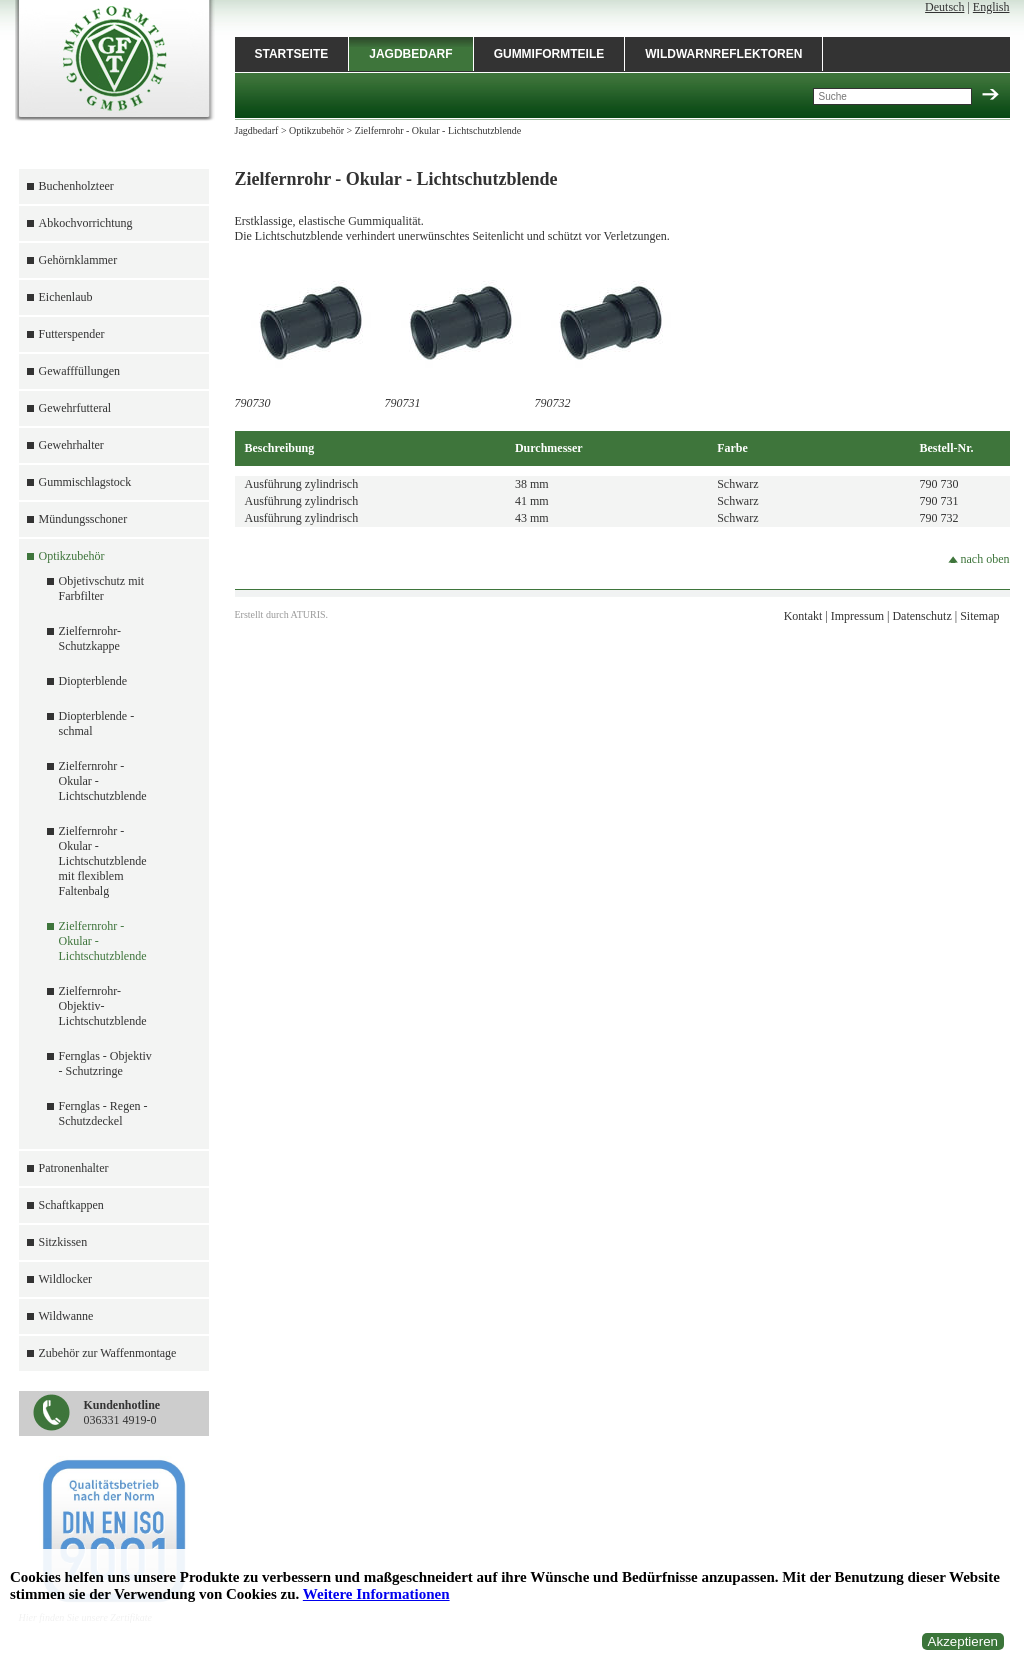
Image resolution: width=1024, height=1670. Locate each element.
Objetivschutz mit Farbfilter (102, 588)
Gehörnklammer (78, 260)
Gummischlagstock (85, 482)
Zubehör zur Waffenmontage (108, 1353)
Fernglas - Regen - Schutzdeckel (103, 1113)
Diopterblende (93, 681)
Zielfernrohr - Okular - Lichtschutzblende (438, 130)
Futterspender (72, 334)
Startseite (292, 54)
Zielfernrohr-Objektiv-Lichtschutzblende (103, 1006)
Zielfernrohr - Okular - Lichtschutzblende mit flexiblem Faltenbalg (103, 861)
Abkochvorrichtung (86, 223)
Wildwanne (66, 1316)
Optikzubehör (72, 556)
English (991, 7)
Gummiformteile (549, 54)
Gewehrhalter (71, 445)
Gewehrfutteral (75, 408)
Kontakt (803, 616)
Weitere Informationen (376, 1594)
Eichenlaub (66, 297)
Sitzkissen (63, 1242)
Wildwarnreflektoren (723, 54)
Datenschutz (921, 616)
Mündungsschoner (83, 519)
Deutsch (944, 7)
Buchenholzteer (76, 186)
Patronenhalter (74, 1168)
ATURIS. (310, 614)
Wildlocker (66, 1279)
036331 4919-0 (122, 1412)
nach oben (979, 559)
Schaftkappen (71, 1205)
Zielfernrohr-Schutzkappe (90, 638)
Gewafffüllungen (80, 371)
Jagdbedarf (410, 54)
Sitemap (979, 616)
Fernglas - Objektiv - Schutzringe (105, 1063)
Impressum (857, 616)
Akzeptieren (963, 1641)
